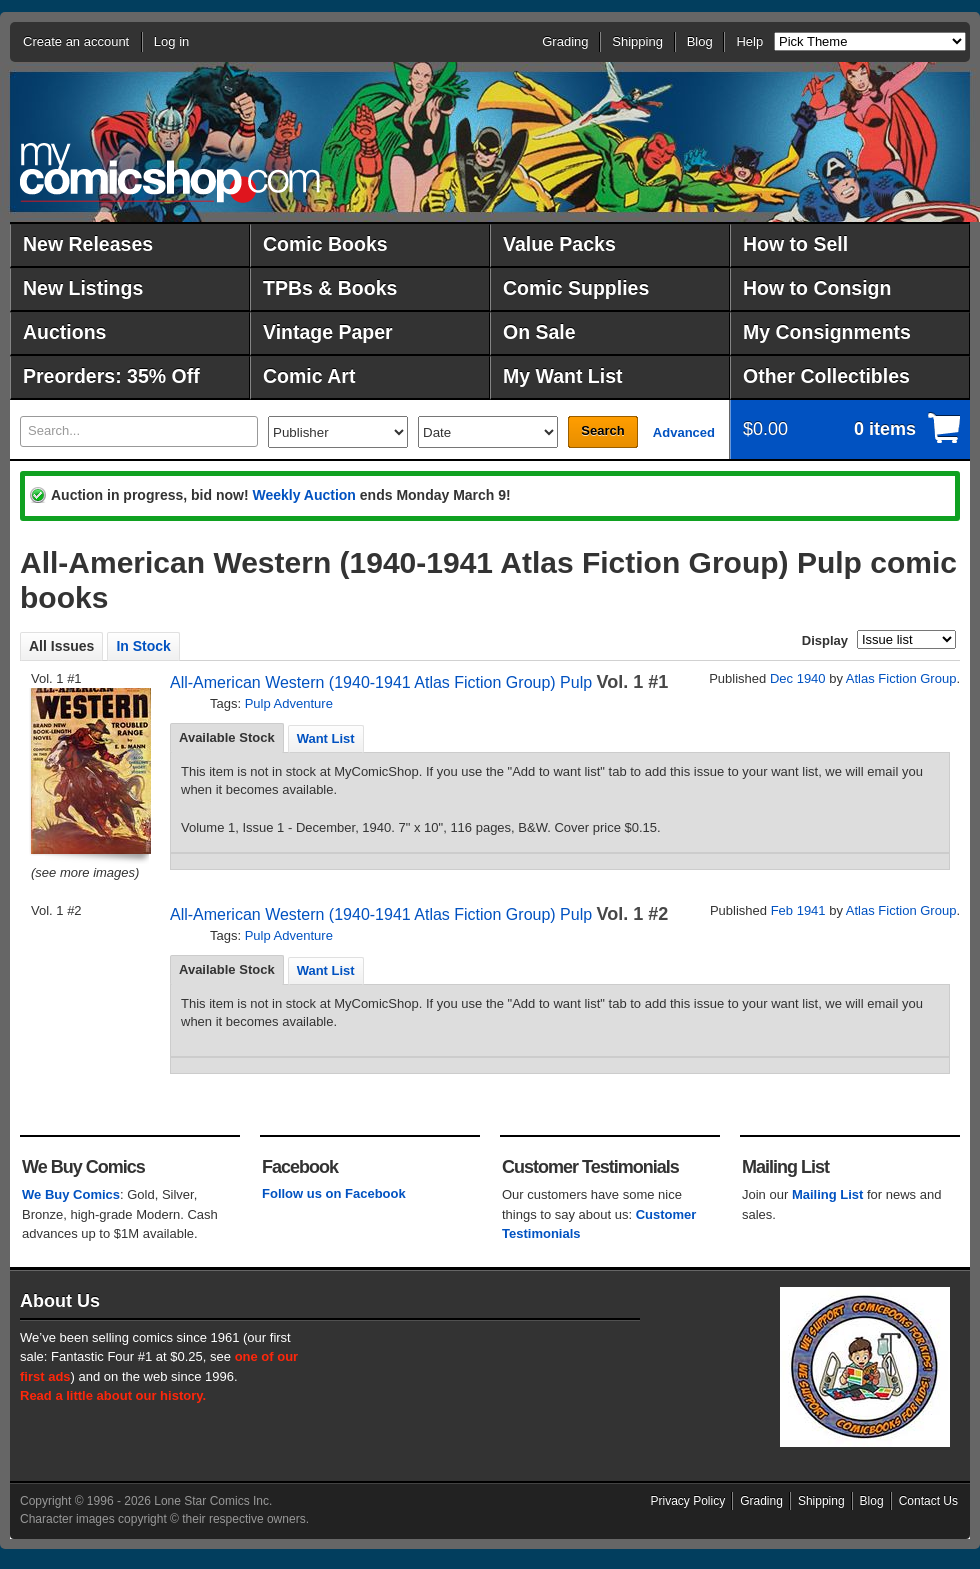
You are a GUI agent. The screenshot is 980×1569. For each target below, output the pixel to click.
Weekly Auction (303, 495)
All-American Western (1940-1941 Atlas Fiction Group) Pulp (381, 682)
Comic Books (325, 244)
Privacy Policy (688, 1501)
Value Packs (559, 244)
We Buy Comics (71, 1194)
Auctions (64, 332)
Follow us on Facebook (334, 1193)
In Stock (143, 646)
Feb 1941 (798, 910)
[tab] (227, 738)
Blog (700, 41)
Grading (565, 41)
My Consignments (827, 332)
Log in (171, 41)
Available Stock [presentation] (227, 737)
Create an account (76, 41)
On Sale (539, 332)
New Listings (83, 288)
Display (825, 640)
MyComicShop (170, 172)
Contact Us (928, 1501)
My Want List (563, 376)
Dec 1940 (798, 678)
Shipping (637, 41)
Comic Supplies (576, 288)
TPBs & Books (330, 288)
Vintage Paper (328, 332)
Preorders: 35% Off (111, 376)
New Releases (88, 244)
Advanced (684, 432)
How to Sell (795, 244)
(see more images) (85, 872)
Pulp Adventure (289, 703)
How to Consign (817, 288)
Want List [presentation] (326, 738)
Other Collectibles (826, 376)
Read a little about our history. (113, 1395)
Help (749, 41)
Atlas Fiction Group (901, 678)
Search (602, 430)
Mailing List (828, 1194)
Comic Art (309, 376)
